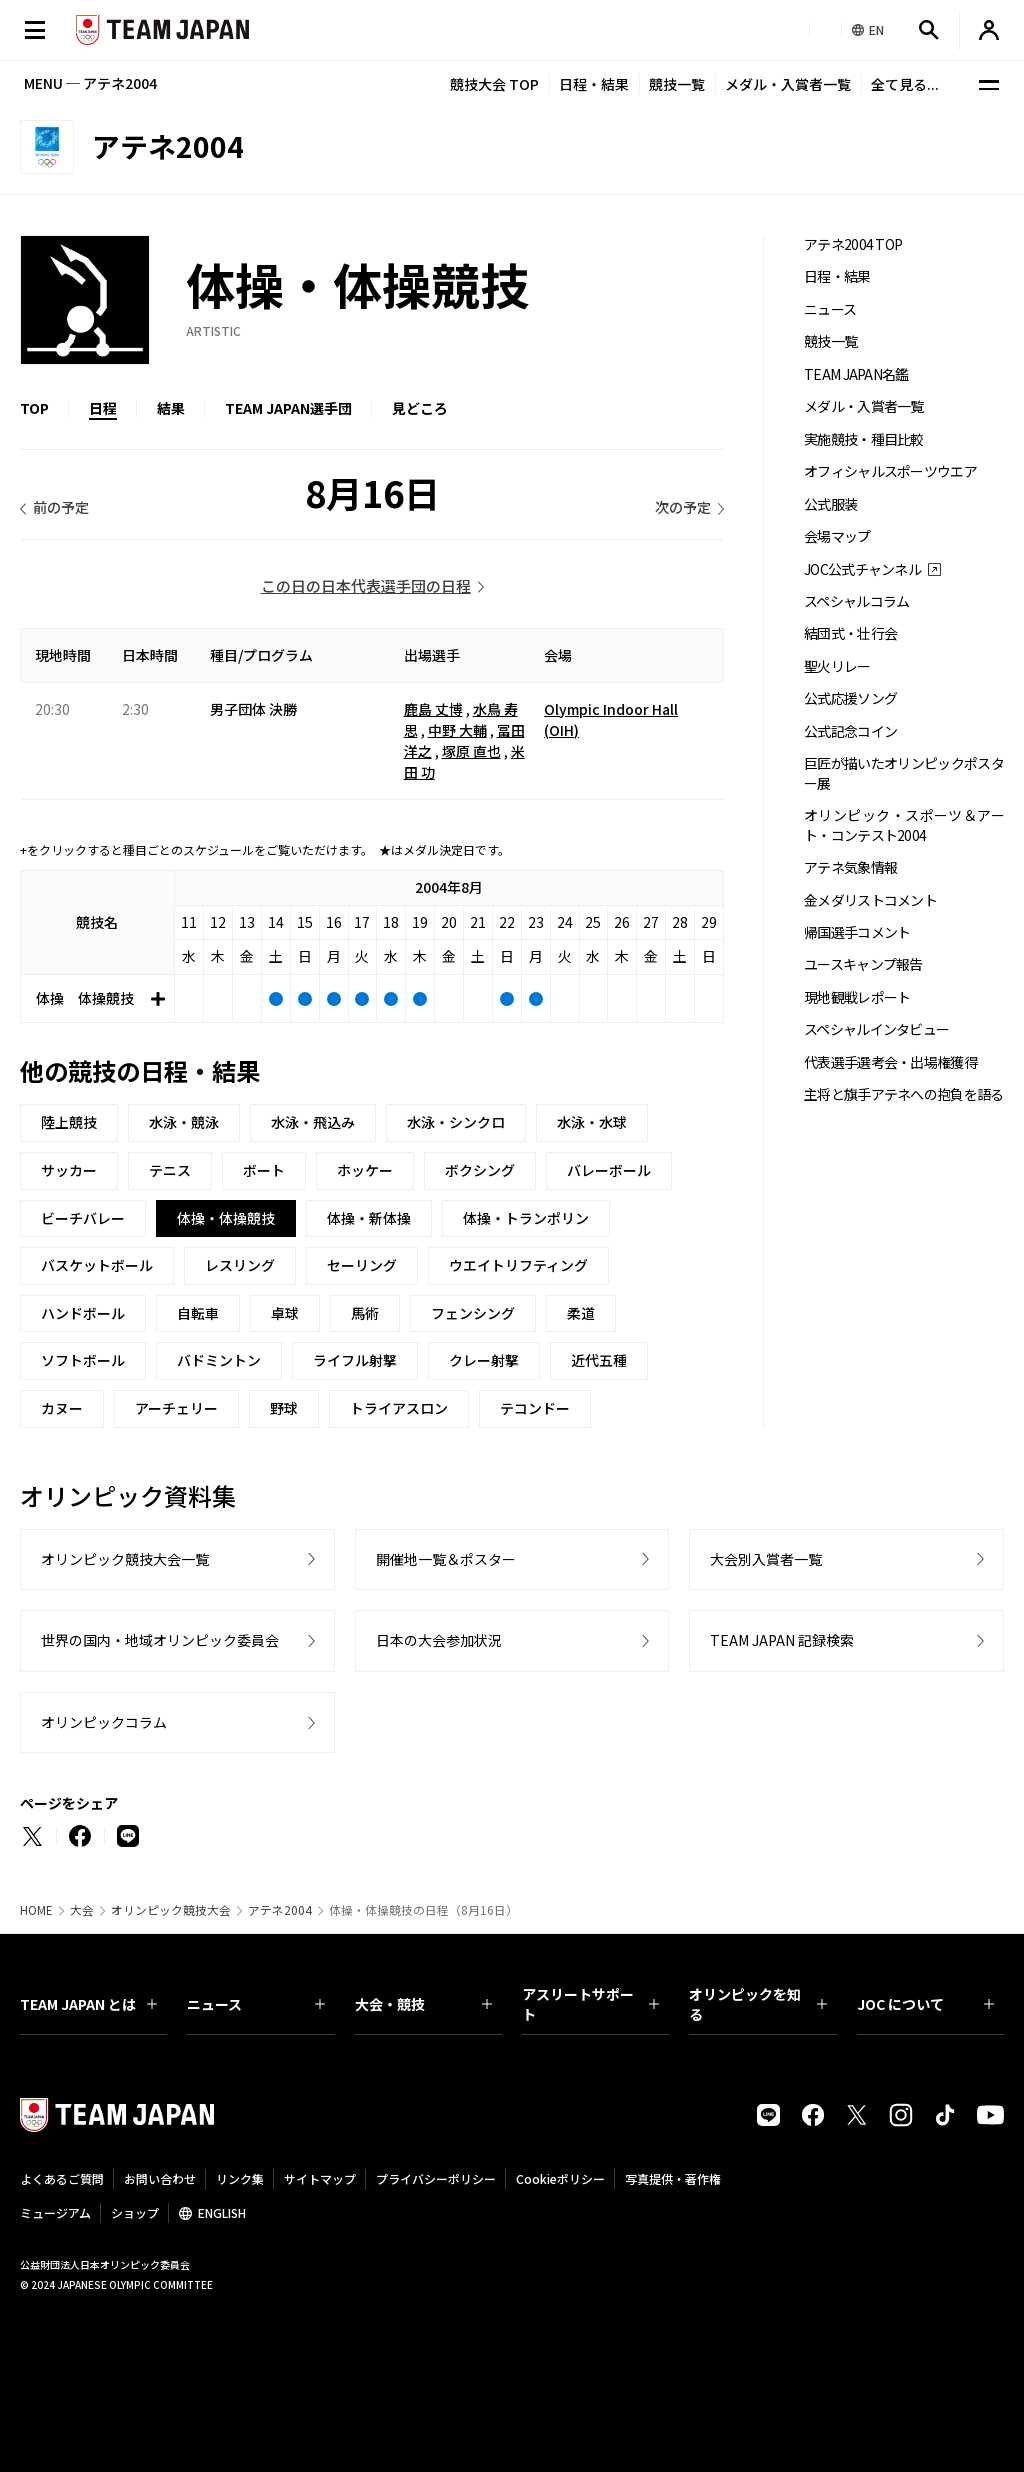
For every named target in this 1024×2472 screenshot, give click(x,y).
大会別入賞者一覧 (766, 1559)
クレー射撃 (484, 1360)
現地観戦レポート (857, 997)
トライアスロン (399, 1408)
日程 (103, 408)
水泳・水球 (592, 1122)
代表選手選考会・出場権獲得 (890, 1062)
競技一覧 (677, 84)
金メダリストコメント (870, 900)
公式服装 (830, 504)
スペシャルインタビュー (876, 1029)
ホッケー (365, 1170)
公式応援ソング (850, 698)
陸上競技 (69, 1122)
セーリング (362, 1265)
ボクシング (480, 1170)
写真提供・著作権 (673, 2178)
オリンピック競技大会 (171, 1910)
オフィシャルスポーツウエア (890, 471)
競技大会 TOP (494, 84)
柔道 (581, 1313)
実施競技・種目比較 (864, 439)
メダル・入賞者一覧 (788, 84)
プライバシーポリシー (436, 2178)
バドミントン (219, 1360)
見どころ (420, 408)
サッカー (69, 1170)
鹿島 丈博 (433, 709)
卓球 (285, 1313)
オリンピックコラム (104, 1722)
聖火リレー (837, 666)
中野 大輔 (457, 730)
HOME (36, 1910)
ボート (264, 1170)
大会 (82, 1910)
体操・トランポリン (526, 1218)
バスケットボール (97, 1265)
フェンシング (473, 1313)
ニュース (830, 309)
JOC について (925, 2004)
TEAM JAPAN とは (88, 2004)
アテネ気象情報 (850, 867)
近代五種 (599, 1360)
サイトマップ (320, 2178)
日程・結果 (594, 84)
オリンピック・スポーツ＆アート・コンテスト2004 (904, 825)
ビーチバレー (83, 1218)
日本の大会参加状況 (439, 1640)
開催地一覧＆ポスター (446, 1559)
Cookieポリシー (560, 2178)
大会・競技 (423, 2004)
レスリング (240, 1265)
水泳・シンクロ (456, 1122)
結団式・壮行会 (850, 633)
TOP (34, 408)
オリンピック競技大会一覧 (125, 1559)
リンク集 (240, 2178)
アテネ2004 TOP (853, 244)
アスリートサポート (590, 2004)
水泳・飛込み (313, 1122)
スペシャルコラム (856, 601)
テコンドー (535, 1408)
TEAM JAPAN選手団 (288, 408)
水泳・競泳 (184, 1122)
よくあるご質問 (62, 2178)
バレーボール (609, 1170)
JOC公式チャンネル (862, 569)
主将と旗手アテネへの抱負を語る (904, 1094)
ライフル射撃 (355, 1360)
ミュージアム (55, 2212)
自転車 (198, 1313)
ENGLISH (222, 2212)
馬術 (365, 1313)
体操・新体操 (369, 1218)
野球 (284, 1408)
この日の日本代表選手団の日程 (366, 585)
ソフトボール (83, 1360)
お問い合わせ (160, 2178)
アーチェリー (176, 1408)
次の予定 (683, 507)
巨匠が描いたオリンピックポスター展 (904, 773)
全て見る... (905, 84)
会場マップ (837, 536)
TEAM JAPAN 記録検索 (782, 1640)
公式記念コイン (850, 731)
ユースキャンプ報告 (863, 964)
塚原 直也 (471, 751)
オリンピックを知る (757, 2004)
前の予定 (61, 507)
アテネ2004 (280, 1910)
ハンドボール (83, 1313)
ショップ (135, 2212)
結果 (171, 408)
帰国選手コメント (857, 932)
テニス (170, 1170)
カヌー (62, 1408)
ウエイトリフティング (518, 1265)
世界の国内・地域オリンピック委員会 (160, 1640)
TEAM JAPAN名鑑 (856, 374)
